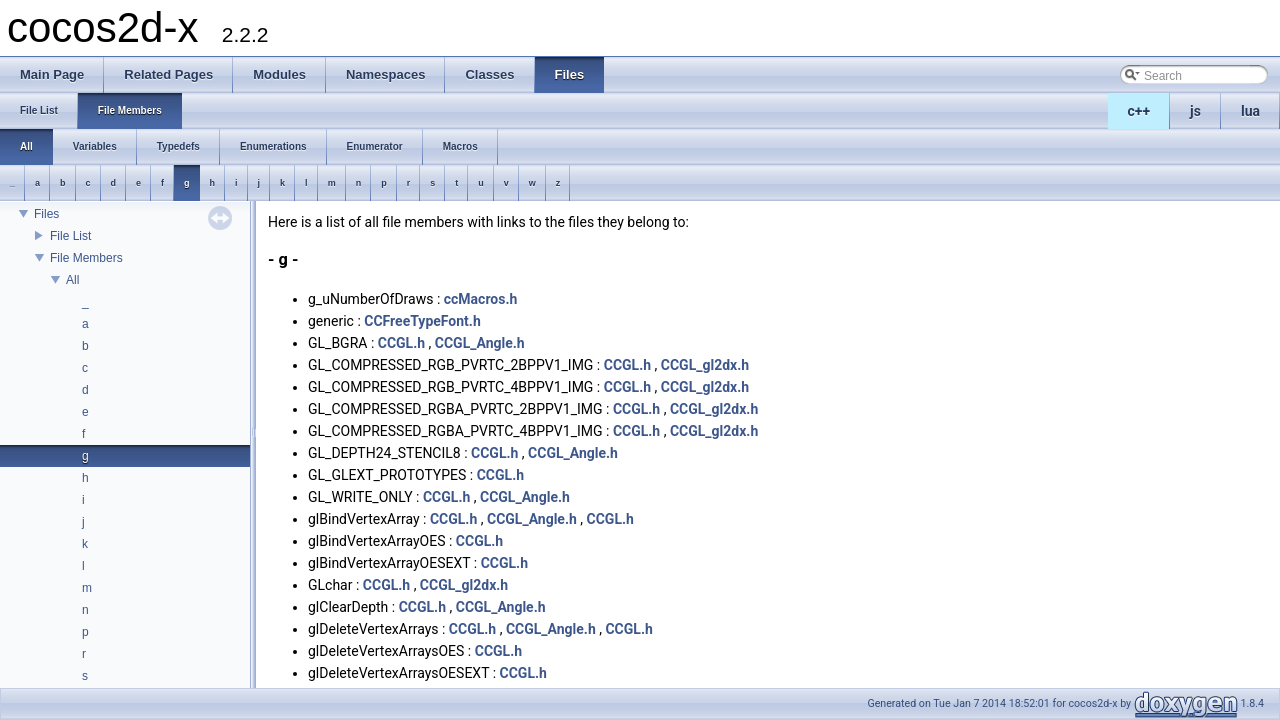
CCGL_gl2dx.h (705, 365)
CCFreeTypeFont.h (422, 321)
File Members (86, 258)
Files (46, 214)
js (1195, 111)
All (72, 280)
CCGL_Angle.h (480, 343)
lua (1250, 111)
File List (70, 236)
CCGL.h (401, 343)
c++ (1139, 111)
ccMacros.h (481, 299)
